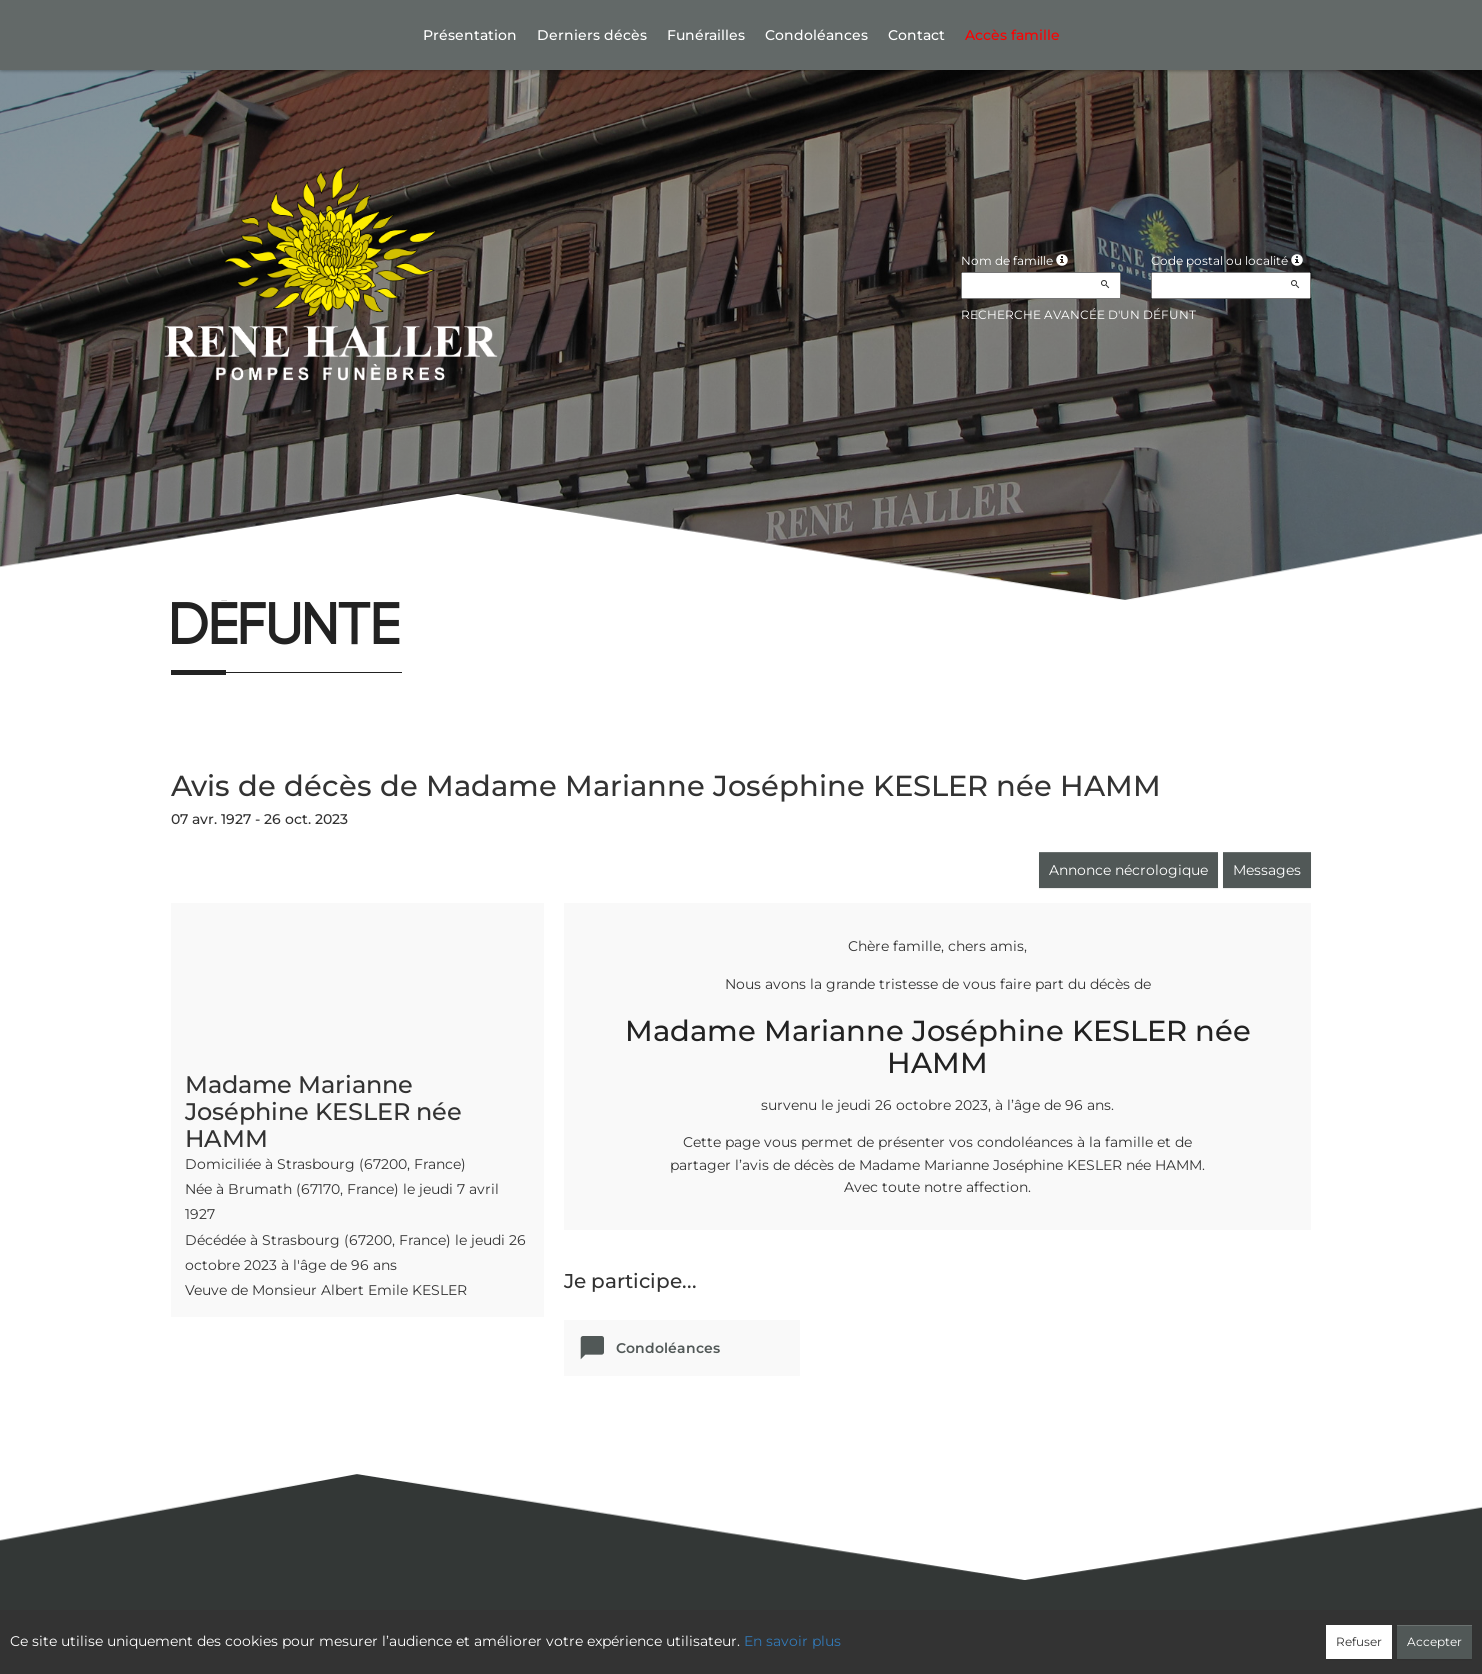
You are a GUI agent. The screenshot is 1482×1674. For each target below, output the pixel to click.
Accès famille (1012, 35)
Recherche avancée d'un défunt (1078, 314)
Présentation (470, 35)
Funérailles (706, 35)
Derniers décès (592, 35)
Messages (1267, 870)
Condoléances (816, 35)
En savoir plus (792, 1641)
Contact (916, 35)
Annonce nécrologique (1128, 870)
